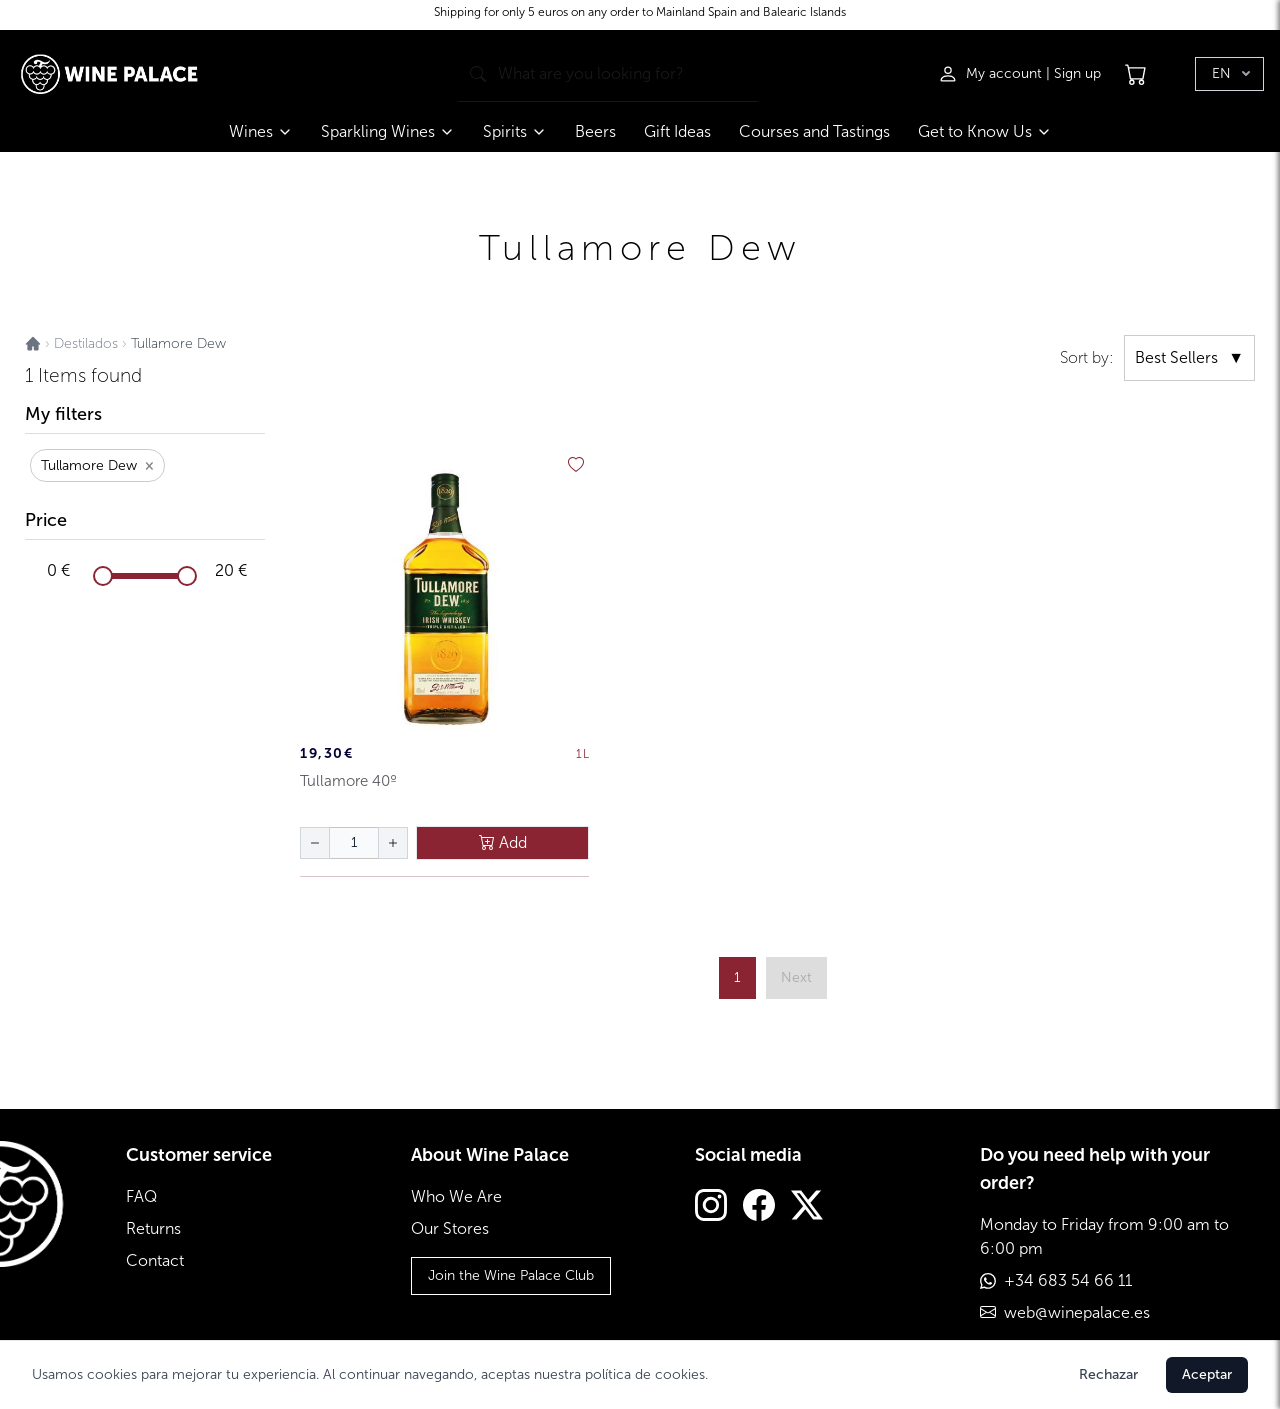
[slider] (103, 576)
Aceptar (1207, 1374)
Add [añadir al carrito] (503, 842)
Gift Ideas (677, 131)
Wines (261, 131)
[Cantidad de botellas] (354, 843)
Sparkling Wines (388, 131)
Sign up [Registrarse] (1077, 73)
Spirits (515, 131)
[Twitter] (807, 1207)
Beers (595, 131)
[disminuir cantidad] (315, 843)
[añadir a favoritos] (576, 465)
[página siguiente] (796, 978)
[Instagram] (711, 1207)
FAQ (141, 1196)
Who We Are (456, 1196)
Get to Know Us (985, 131)
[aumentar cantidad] (393, 843)
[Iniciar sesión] (992, 74)
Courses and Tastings (814, 131)
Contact (155, 1260)
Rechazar (1108, 1374)
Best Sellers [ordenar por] (1189, 358)
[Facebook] (759, 1207)
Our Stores (450, 1228)
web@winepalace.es (1077, 1312)
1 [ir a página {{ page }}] (737, 977)
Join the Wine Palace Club (511, 1275)
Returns (153, 1228)
